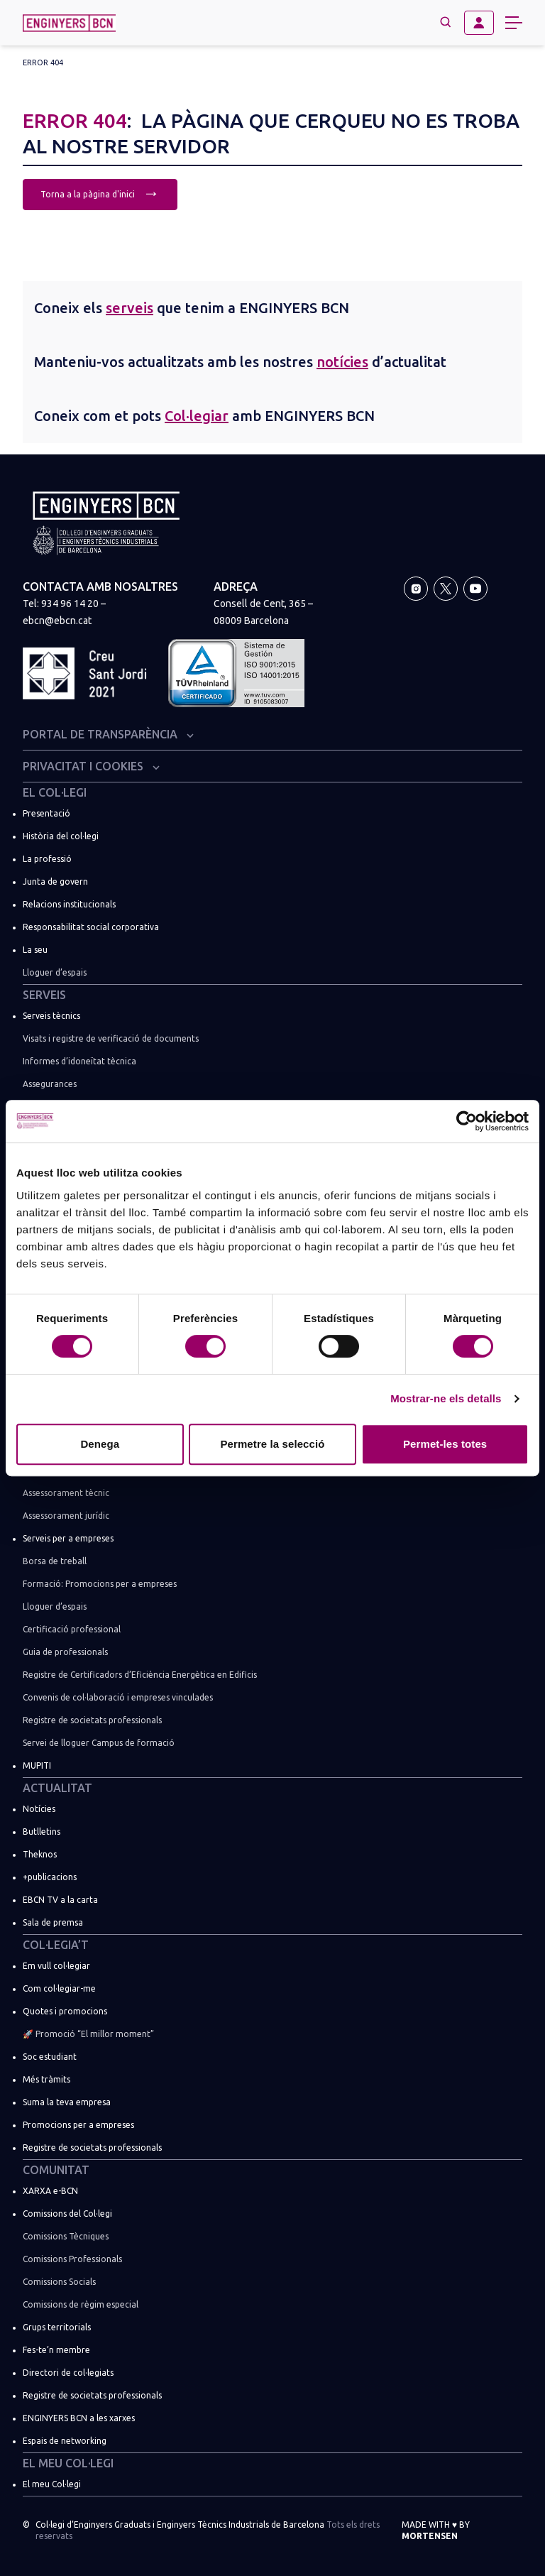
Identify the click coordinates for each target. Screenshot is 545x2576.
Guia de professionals (65, 1652)
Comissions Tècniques (66, 2236)
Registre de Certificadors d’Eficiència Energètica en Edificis (140, 1674)
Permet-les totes (445, 1444)
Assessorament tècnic (66, 1492)
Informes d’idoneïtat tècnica (79, 1061)
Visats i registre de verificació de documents (111, 1038)
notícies (342, 362)
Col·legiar (197, 416)
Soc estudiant (50, 2056)
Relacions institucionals (69, 904)
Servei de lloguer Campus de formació (99, 1742)
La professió (47, 858)
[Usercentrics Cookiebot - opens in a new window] (466, 1121)
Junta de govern (55, 881)
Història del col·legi (61, 836)
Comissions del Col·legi (67, 2213)
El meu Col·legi (68, 2463)
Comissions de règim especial (80, 2304)
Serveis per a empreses (68, 1538)
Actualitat (57, 1787)
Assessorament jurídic (66, 1515)
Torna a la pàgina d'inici (100, 192)
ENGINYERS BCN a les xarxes (79, 2418)
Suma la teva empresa (67, 2102)
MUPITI (37, 1765)
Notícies (39, 1808)
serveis (129, 308)
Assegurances (50, 1083)
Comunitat (56, 2169)
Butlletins (41, 1831)
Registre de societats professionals (92, 1720)
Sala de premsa (53, 1922)
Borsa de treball (55, 1561)
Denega (99, 1444)
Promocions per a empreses (78, 2124)
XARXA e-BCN (50, 2190)
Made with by (436, 2530)
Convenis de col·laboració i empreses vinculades (118, 1697)
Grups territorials (57, 2327)
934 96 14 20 (70, 603)
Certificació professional (72, 1629)
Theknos (40, 1854)
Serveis (44, 994)
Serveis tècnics (51, 1015)
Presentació (46, 813)
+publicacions (50, 1877)
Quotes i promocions (65, 2011)
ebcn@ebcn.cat (57, 620)
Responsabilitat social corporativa (91, 927)
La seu (35, 949)
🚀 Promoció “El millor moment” (88, 2034)
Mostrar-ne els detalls (445, 1398)
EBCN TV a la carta (60, 1899)
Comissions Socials (59, 2281)
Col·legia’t (56, 1944)
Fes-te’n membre (56, 2349)
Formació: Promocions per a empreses (100, 1583)
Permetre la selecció (272, 1444)
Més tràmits (46, 2079)
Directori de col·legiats (68, 2372)
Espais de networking (64, 2440)
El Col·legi (55, 792)
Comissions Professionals (72, 2259)
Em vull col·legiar (56, 1965)
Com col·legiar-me (59, 1988)
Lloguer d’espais (55, 972)
